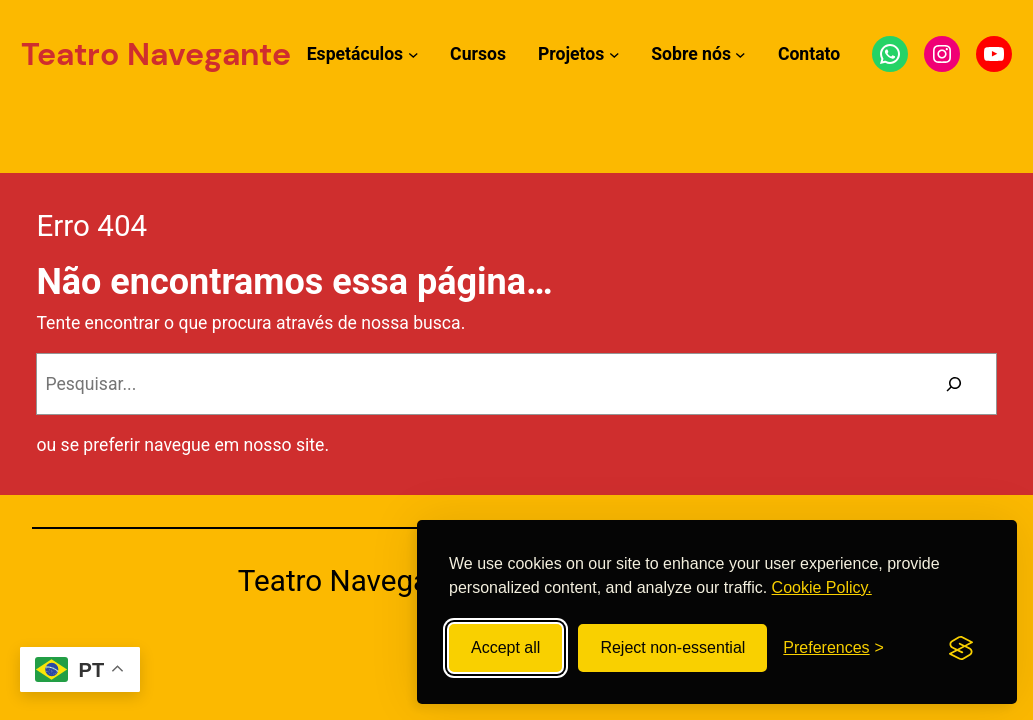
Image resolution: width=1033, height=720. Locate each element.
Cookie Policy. (822, 587)
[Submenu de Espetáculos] (413, 54)
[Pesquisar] (954, 384)
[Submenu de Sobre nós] (740, 54)
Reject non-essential (672, 647)
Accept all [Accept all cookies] (505, 647)
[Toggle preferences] (833, 648)
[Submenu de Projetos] (614, 54)
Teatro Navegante (156, 54)
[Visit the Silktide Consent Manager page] (961, 648)
